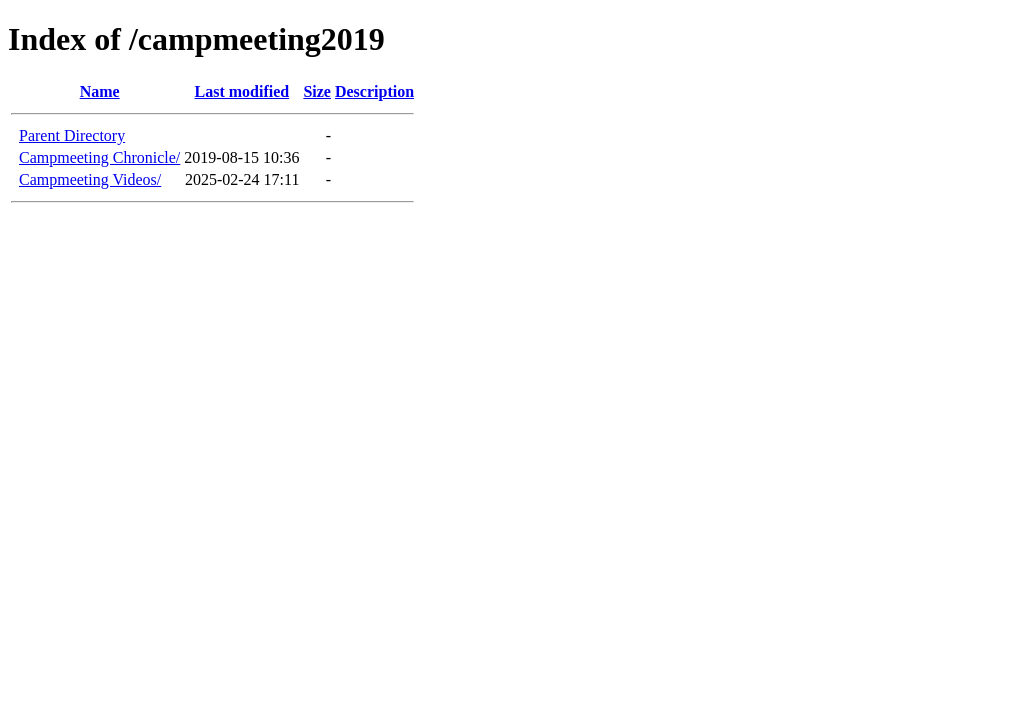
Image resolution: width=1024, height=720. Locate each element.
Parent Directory (72, 135)
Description (374, 91)
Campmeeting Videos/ (90, 179)
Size (317, 91)
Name (100, 91)
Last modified (242, 91)
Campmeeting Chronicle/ (99, 157)
